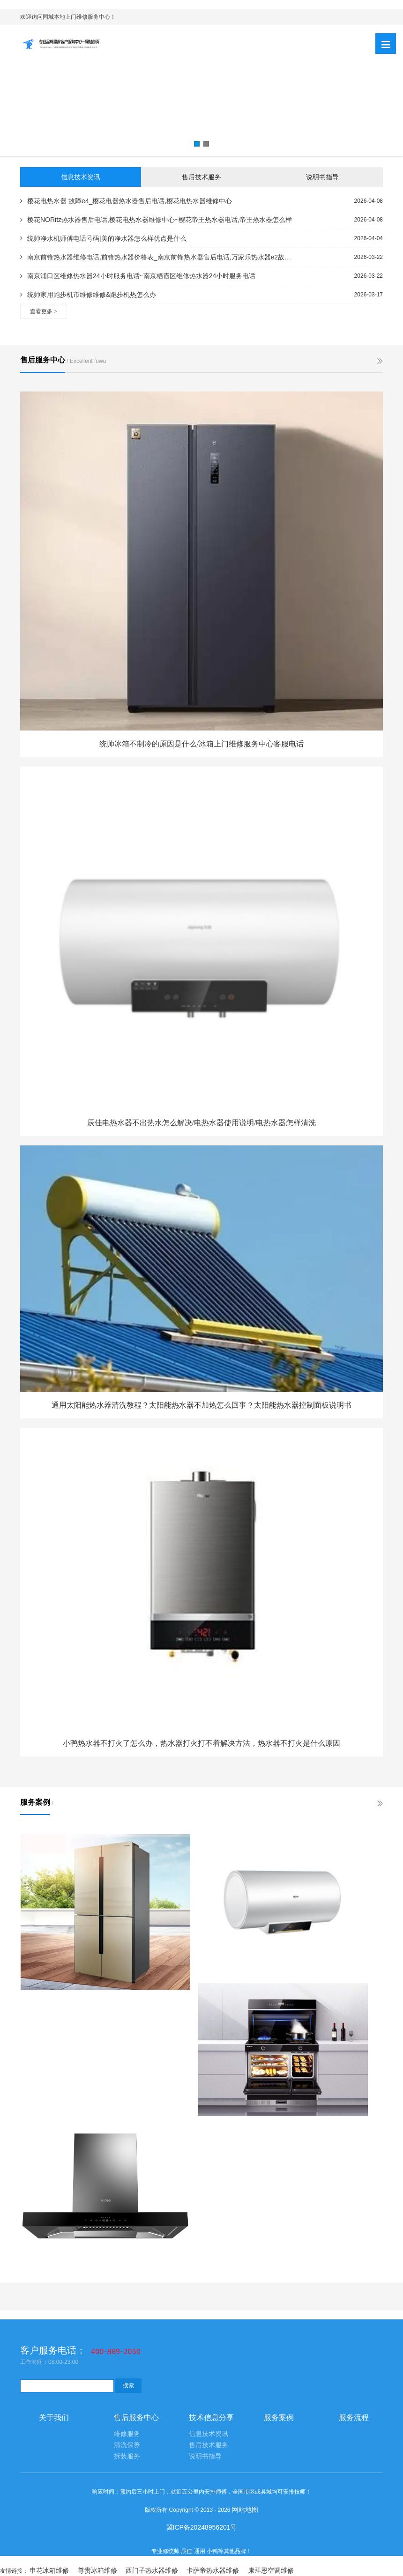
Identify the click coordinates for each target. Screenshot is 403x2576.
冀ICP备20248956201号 (201, 2527)
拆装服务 (127, 2456)
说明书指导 (322, 177)
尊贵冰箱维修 (97, 2570)
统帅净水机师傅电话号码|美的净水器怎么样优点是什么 (103, 238)
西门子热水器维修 (152, 2570)
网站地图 (245, 2509)
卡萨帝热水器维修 (213, 2570)
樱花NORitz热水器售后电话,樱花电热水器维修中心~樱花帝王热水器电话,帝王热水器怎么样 (156, 219)
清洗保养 (127, 2445)
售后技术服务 (201, 177)
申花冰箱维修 (49, 2570)
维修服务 (127, 2433)
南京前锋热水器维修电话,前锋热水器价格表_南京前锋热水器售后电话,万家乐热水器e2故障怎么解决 (156, 257)
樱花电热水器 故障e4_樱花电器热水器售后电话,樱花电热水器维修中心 (126, 201)
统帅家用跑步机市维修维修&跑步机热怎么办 (88, 294)
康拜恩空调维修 (271, 2570)
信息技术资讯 (80, 177)
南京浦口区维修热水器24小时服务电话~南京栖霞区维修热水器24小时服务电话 (137, 275)
